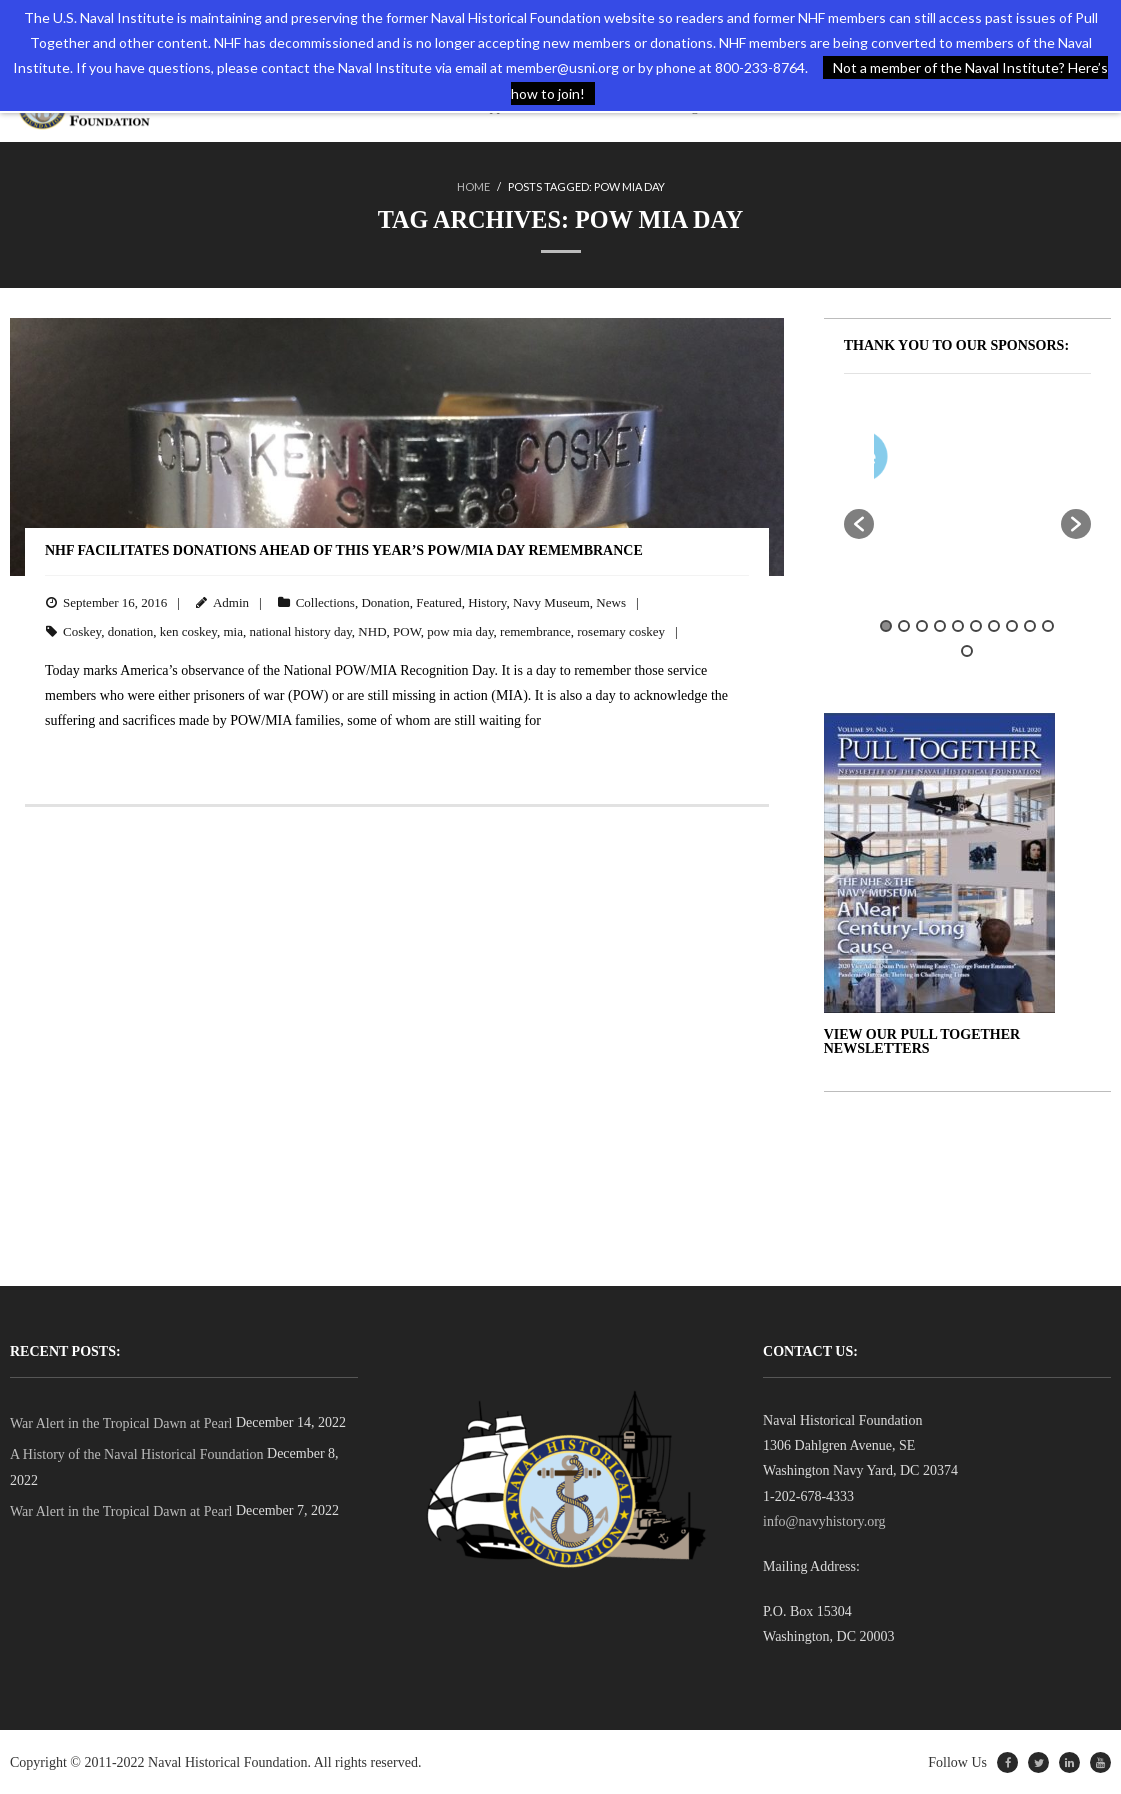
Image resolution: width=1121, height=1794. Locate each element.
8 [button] (1012, 625)
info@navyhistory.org (824, 1520)
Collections (325, 602)
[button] (859, 523)
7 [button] (994, 625)
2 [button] (904, 625)
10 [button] (1048, 625)
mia (233, 630)
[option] (1022, 460)
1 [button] (886, 625)
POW (407, 630)
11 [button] (967, 651)
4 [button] (940, 625)
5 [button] (958, 625)
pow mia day (460, 630)
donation (131, 630)
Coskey (82, 630)
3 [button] (922, 625)
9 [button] (1030, 625)
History (487, 602)
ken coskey (188, 630)
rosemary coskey (621, 630)
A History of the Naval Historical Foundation (137, 1454)
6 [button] (976, 625)
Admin (231, 602)
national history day (300, 630)
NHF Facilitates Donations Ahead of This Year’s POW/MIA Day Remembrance (344, 550)
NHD (372, 630)
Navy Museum (551, 602)
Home (473, 186)
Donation (385, 602)
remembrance (535, 630)
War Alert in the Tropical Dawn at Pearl (121, 1423)
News (611, 602)
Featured (438, 602)
